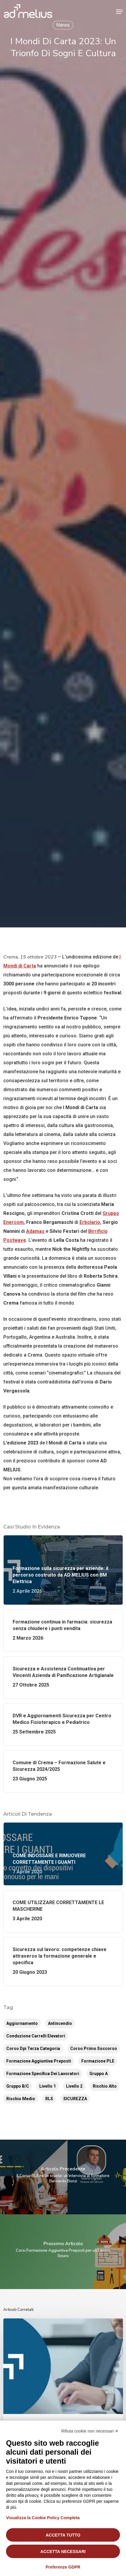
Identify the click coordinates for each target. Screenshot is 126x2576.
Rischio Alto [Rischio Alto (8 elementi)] (105, 2086)
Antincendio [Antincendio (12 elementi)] (60, 2023)
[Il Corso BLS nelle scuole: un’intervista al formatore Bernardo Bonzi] (63, 2177)
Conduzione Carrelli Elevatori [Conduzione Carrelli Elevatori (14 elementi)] (35, 2036)
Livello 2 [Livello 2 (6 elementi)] (74, 2086)
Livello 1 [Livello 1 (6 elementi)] (47, 2086)
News (63, 25)
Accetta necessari (63, 2551)
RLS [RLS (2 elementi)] (49, 2098)
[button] (119, 12)
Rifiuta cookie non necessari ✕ (89, 2431)
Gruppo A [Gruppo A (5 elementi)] (98, 2073)
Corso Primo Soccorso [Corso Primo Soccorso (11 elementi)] (93, 2048)
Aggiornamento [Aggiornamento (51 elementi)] (22, 2023)
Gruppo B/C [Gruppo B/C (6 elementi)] (17, 2086)
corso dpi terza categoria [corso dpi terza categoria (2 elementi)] (33, 2048)
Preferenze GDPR (63, 2567)
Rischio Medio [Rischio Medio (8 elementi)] (20, 2098)
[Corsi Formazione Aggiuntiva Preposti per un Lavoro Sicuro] (63, 2251)
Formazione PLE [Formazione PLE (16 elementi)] (97, 2061)
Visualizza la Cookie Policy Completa (43, 2517)
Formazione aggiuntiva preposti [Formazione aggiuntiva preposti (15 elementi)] (38, 2061)
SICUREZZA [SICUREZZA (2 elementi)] (75, 2098)
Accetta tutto (63, 2535)
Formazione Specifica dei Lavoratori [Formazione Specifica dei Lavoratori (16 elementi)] (42, 2073)
